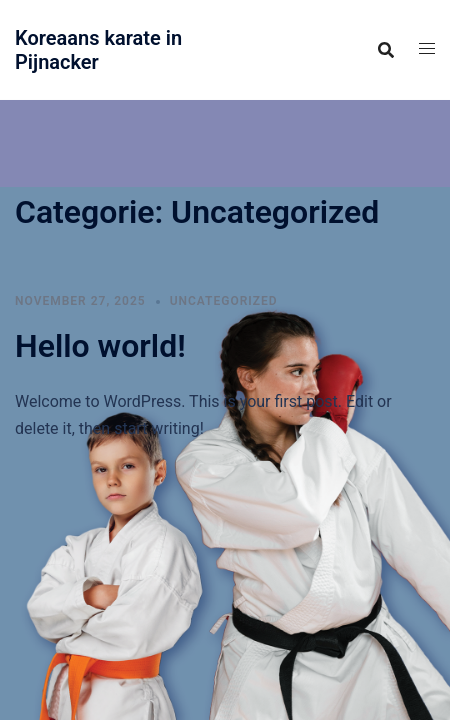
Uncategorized (224, 301)
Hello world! (100, 346)
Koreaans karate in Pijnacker (98, 50)
